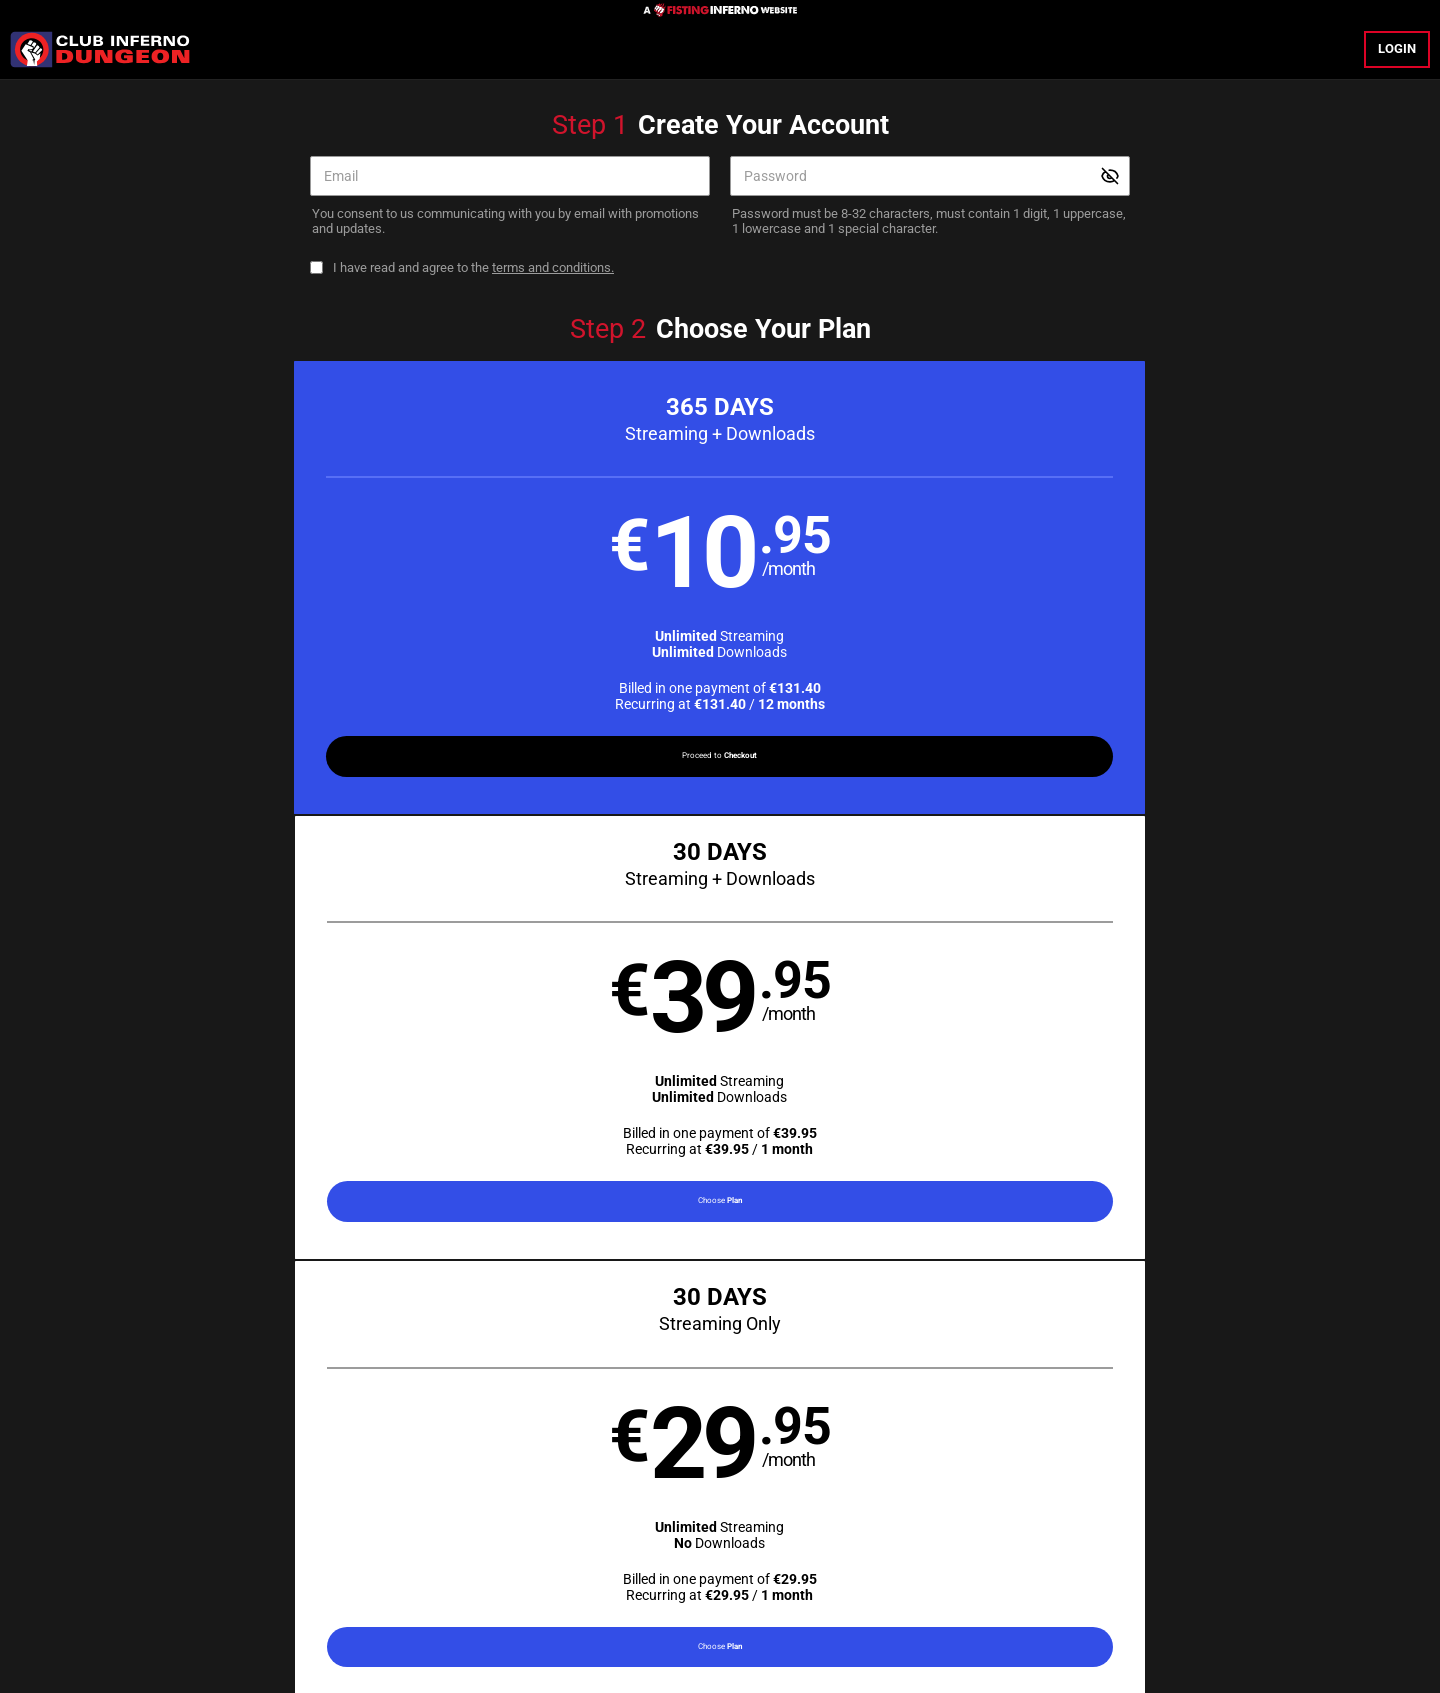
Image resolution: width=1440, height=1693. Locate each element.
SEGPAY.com (867, 1565)
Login (1397, 48)
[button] (251, 593)
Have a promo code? (1254, 855)
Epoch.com (358, 1565)
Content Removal (1127, 1565)
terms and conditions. (553, 267)
